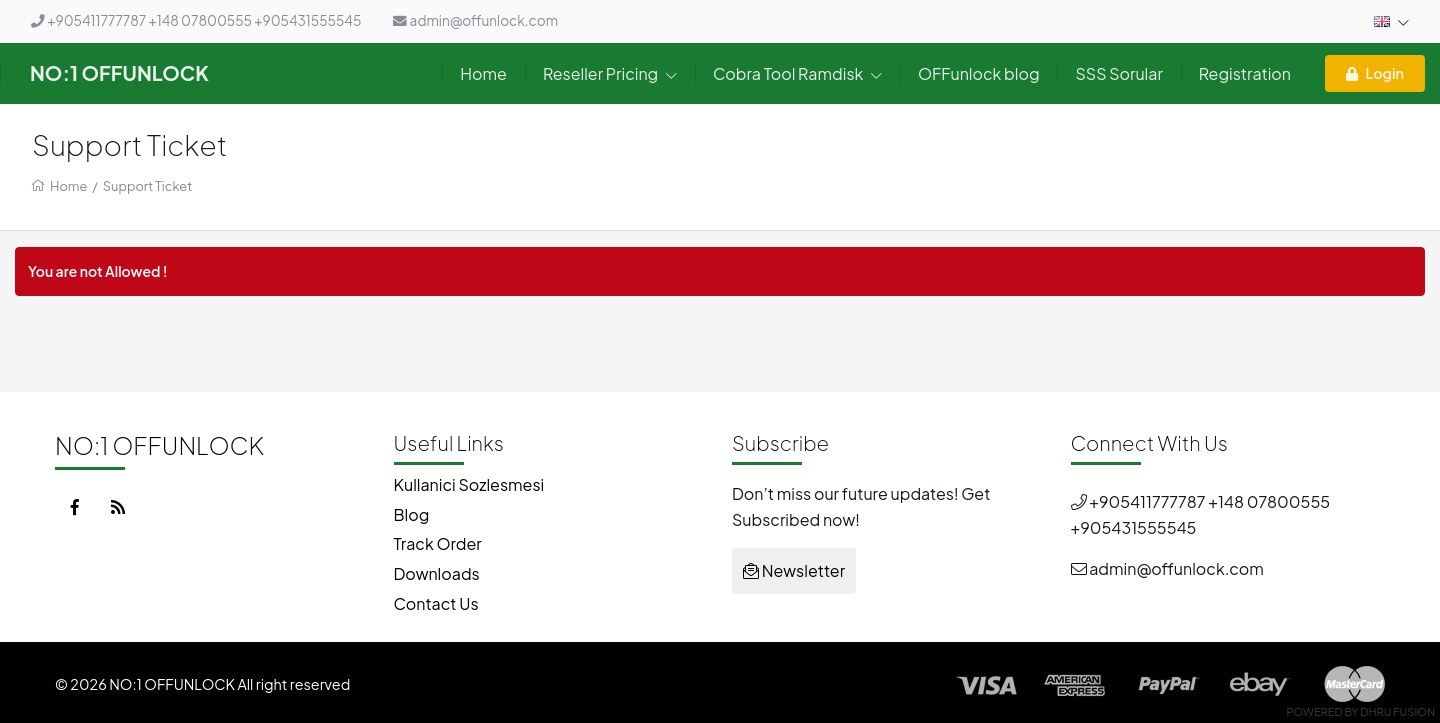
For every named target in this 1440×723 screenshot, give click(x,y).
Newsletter (794, 570)
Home (483, 73)
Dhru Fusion (1397, 711)
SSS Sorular (1118, 73)
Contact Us (436, 603)
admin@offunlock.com (475, 20)
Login (1375, 73)
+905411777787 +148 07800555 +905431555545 (196, 20)
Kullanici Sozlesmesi (469, 484)
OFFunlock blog (978, 73)
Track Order (438, 543)
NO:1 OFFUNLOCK (119, 72)
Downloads (437, 573)
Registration (1245, 73)
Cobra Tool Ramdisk (797, 73)
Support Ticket (147, 186)
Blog (412, 514)
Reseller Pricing (610, 73)
